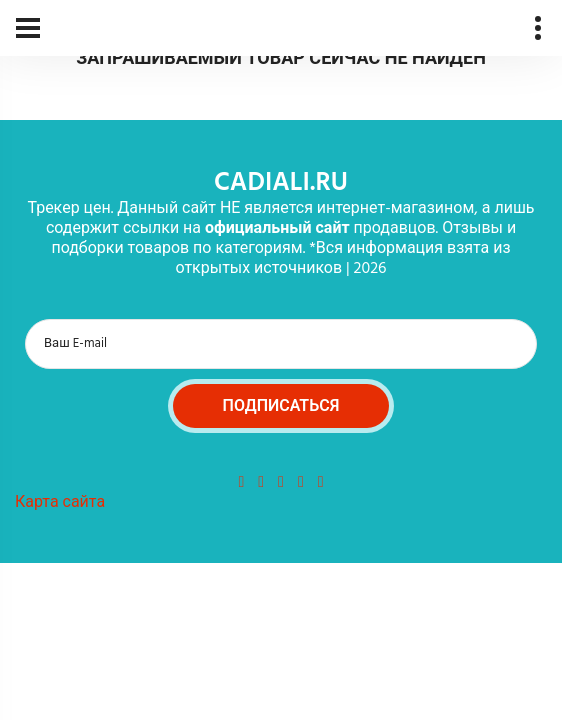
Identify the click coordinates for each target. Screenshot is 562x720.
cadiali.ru (281, 183)
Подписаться (281, 407)
